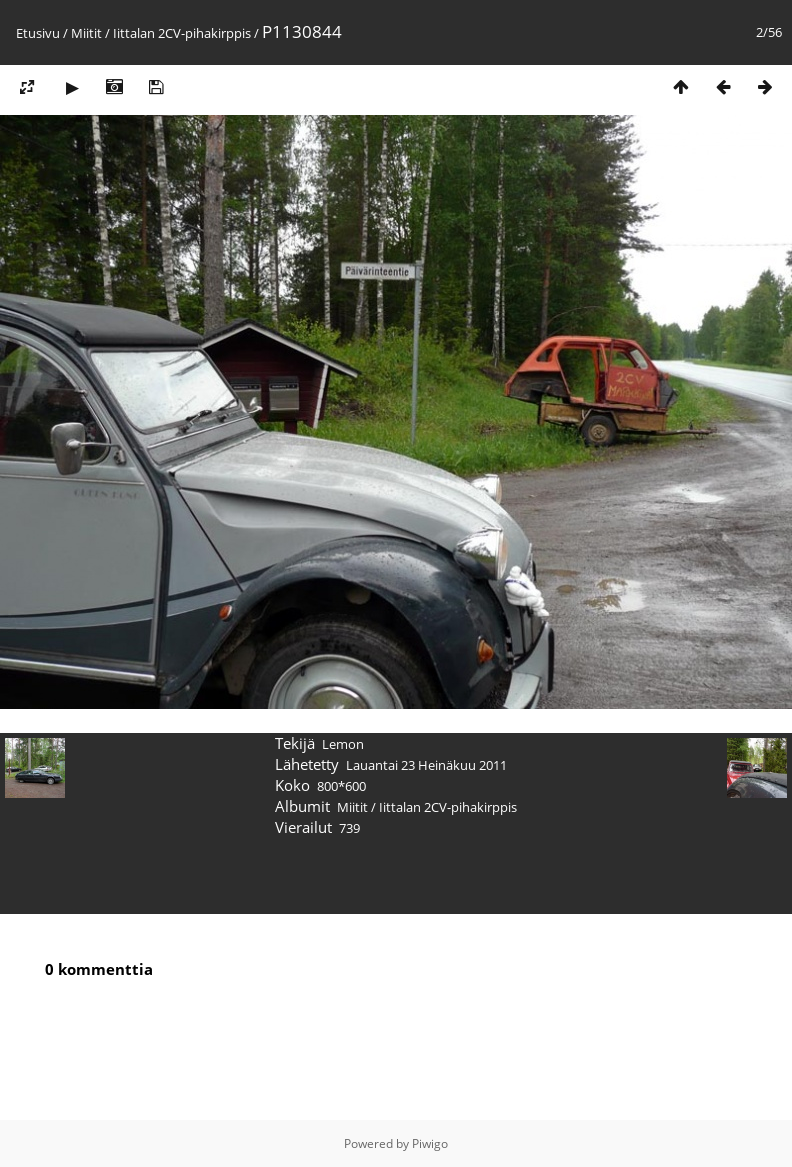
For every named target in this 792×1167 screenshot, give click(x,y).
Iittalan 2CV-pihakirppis (182, 33)
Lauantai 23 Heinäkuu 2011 (426, 765)
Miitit (86, 33)
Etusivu (38, 33)
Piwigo (430, 1143)
